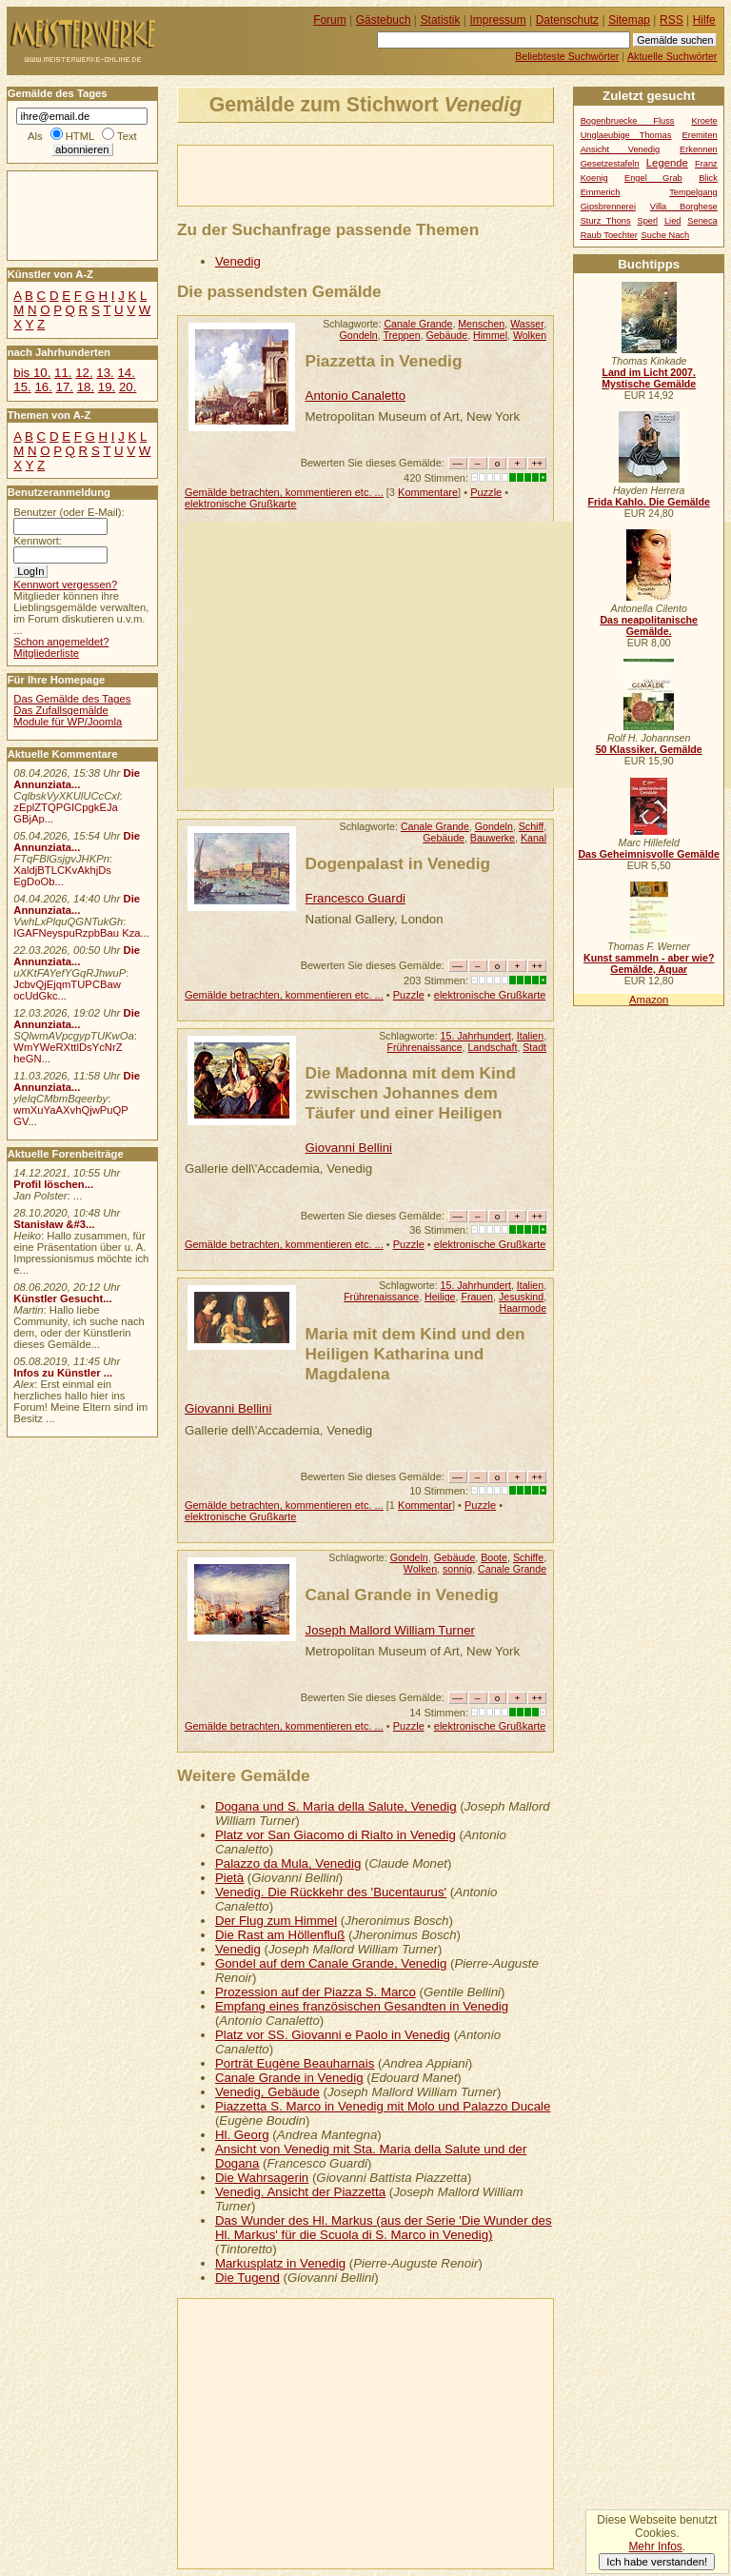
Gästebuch (383, 20)
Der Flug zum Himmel (276, 1920)
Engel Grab (653, 178)
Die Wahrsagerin (261, 2177)
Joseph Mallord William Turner (390, 1630)
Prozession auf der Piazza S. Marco (315, 1992)
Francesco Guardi (355, 898)
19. (106, 387)
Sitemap (629, 20)
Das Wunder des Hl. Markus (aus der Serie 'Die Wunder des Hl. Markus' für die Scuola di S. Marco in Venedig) (383, 2227)
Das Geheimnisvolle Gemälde (649, 854)
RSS (671, 20)
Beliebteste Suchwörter (567, 56)
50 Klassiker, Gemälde (649, 749)
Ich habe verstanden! (656, 2561)
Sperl (647, 221)
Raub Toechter (609, 235)
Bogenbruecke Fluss (628, 121)
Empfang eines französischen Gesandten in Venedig (361, 2006)
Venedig (238, 261)
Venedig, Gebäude (267, 2092)
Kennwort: (37, 540)
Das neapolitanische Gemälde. (649, 625)
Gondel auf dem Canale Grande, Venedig (330, 1963)
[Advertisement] (400, 174)
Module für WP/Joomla (67, 721)
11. (62, 373)
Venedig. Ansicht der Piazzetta (300, 2192)
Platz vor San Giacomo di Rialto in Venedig (335, 1835)
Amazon (648, 999)
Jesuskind (521, 1296)
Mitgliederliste (46, 653)
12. (83, 373)
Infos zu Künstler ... (62, 1372)
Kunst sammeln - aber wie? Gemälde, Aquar (648, 963)
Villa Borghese (684, 206)
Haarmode (523, 1308)
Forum (329, 20)
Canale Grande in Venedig (289, 2078)
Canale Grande (418, 323)
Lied (673, 221)
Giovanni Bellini (349, 1147)
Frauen (477, 1296)
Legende (667, 162)
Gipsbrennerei (608, 206)
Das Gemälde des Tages (71, 698)
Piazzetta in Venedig (384, 360)
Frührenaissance (425, 1047)
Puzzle (486, 492)
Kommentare (428, 492)
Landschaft (492, 1047)
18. (85, 387)
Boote (494, 1557)
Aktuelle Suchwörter (672, 56)
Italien (530, 1035)
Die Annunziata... (76, 778)
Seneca (702, 221)
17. (64, 387)
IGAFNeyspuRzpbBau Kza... (81, 933)
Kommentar (425, 1505)
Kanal (533, 837)
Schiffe (528, 1557)
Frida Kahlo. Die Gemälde (648, 501)
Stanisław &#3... (53, 1224)
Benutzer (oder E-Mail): (68, 512)
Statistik (441, 20)
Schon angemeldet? (61, 641)
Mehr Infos (655, 2546)
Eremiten (700, 135)
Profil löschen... (53, 1184)
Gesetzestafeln (610, 163)
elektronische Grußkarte (241, 503)
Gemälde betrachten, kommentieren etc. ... (284, 492)
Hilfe (704, 20)
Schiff (531, 826)
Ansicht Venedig (621, 149)
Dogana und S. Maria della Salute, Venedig (336, 1806)
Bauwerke (492, 837)
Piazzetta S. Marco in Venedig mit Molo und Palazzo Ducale (382, 2106)
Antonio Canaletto (355, 395)
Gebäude (446, 335)
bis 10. (31, 373)
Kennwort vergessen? (65, 584)
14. (125, 373)
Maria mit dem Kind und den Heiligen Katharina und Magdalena (415, 1353)
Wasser (526, 323)
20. (127, 387)
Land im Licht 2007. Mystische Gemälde (649, 378)
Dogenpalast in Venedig (398, 863)
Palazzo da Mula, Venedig (288, 1863)
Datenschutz (567, 20)
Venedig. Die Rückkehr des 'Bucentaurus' (330, 1892)
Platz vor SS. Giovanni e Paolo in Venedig (332, 2035)
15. (21, 387)
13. (104, 373)
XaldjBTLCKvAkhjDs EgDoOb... (62, 875)
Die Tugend (247, 2277)
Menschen (481, 323)
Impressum (498, 20)
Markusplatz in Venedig (280, 2263)
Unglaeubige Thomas (626, 135)
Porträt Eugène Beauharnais (294, 2063)
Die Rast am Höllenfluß (280, 1935)
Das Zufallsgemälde (61, 710)
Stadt (534, 1047)
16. (42, 387)
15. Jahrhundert (476, 1035)
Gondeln (359, 335)
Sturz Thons (606, 221)
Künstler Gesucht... (62, 1298)
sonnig (457, 1569)
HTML (80, 136)
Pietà (229, 1878)
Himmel (490, 335)
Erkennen (699, 149)
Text (127, 136)
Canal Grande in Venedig (402, 1594)
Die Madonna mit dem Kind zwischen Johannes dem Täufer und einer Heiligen (411, 1092)
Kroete (704, 121)
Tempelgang (693, 192)
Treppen (401, 335)
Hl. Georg (242, 2135)
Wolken (529, 335)
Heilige (440, 1296)
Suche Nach (666, 235)
